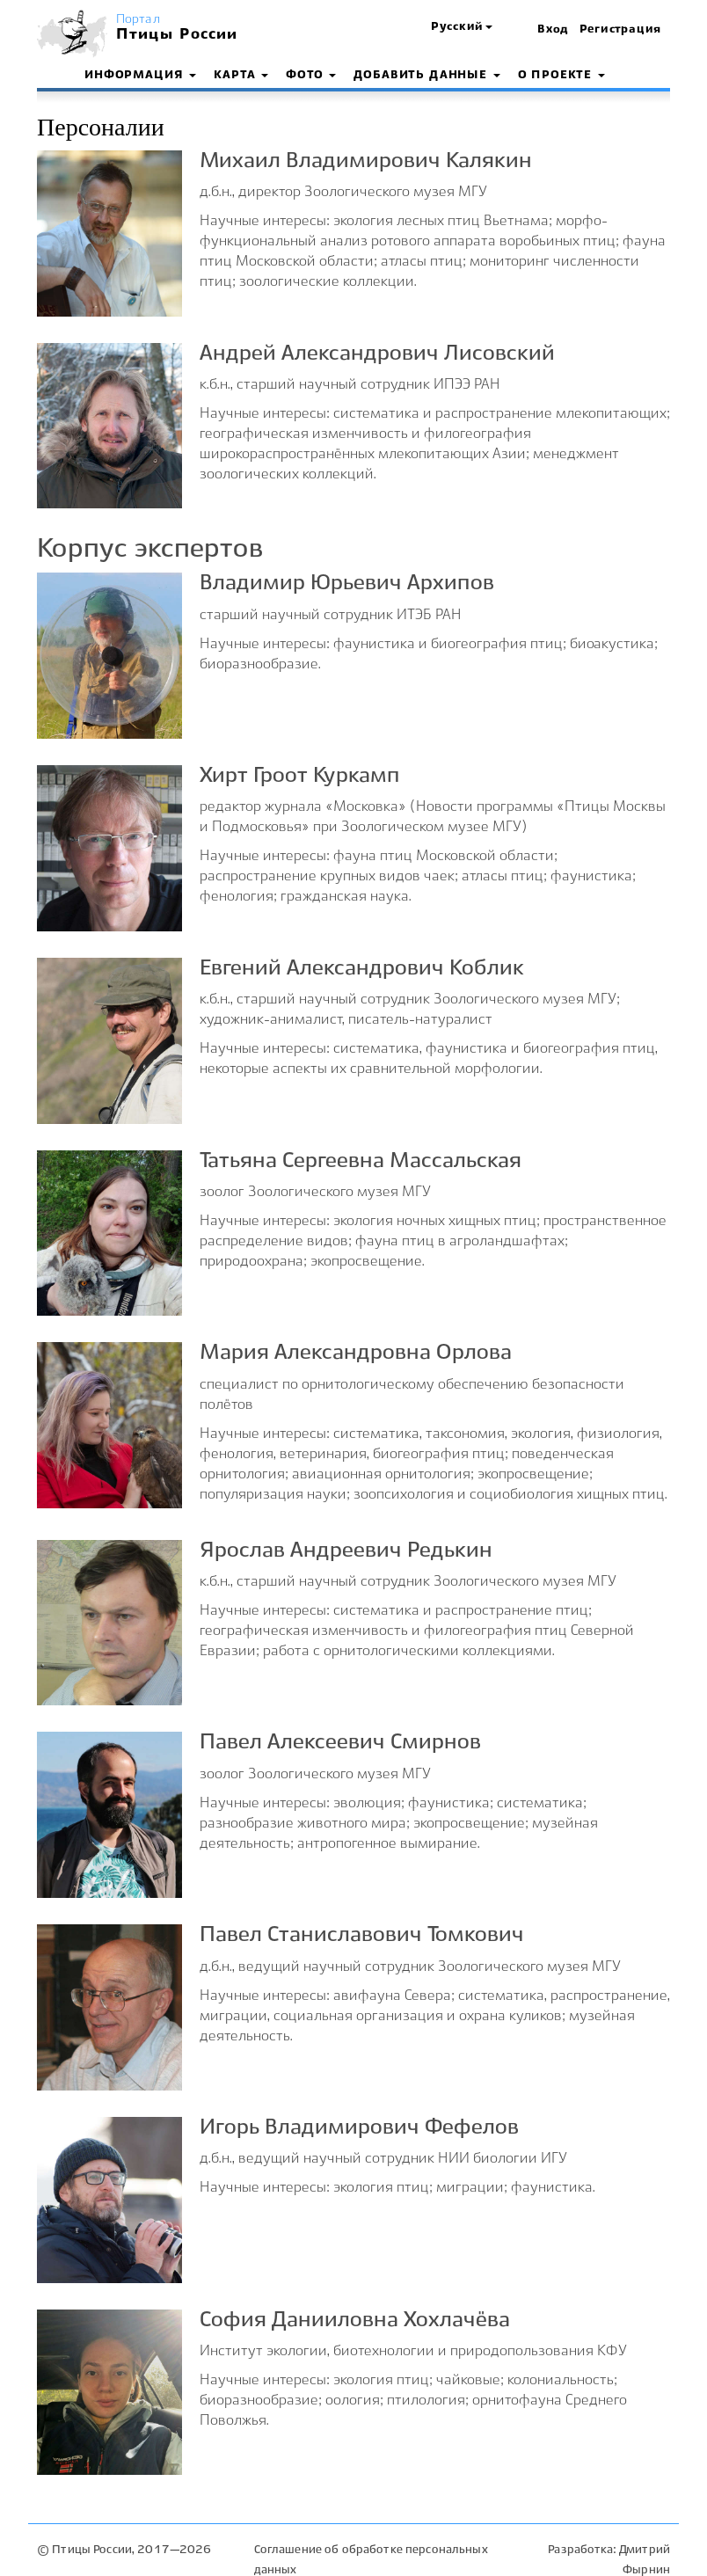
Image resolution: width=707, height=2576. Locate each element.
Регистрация (620, 30)
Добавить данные (426, 75)
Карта (241, 75)
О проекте (561, 75)
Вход (553, 30)
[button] (461, 28)
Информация (140, 75)
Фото (311, 75)
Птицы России (177, 34)
